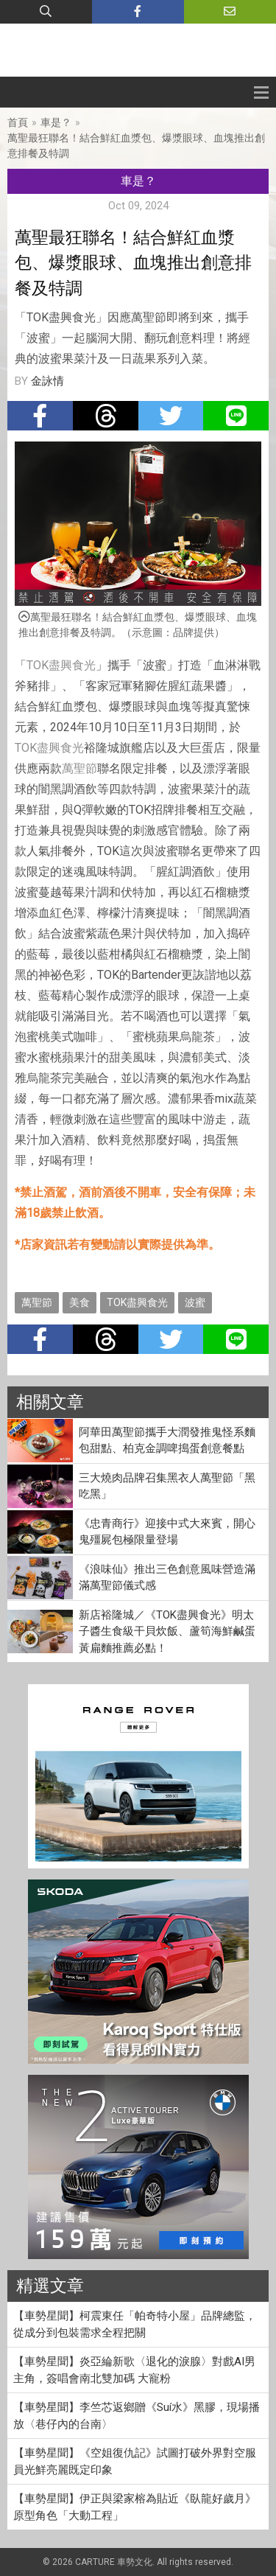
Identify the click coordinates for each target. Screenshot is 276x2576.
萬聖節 (79, 768)
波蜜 (195, 1302)
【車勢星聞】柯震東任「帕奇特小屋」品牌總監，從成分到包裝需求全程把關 (134, 2324)
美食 (79, 1302)
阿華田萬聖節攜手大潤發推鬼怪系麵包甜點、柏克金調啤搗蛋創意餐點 (167, 1440)
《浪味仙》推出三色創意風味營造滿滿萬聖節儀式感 (167, 1578)
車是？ (55, 122)
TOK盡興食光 (61, 665)
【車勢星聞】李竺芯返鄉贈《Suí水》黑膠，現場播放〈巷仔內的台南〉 (136, 2416)
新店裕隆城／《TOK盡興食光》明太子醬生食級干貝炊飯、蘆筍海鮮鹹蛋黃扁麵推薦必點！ (167, 1631)
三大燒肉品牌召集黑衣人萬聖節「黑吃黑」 (167, 1486)
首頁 (17, 122)
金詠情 (47, 381)
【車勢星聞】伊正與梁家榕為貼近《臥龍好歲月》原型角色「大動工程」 (134, 2507)
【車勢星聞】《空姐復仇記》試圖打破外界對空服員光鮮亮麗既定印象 (134, 2461)
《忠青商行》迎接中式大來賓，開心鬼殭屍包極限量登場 (167, 1532)
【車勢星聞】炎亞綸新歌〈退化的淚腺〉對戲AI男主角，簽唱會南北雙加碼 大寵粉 (134, 2370)
